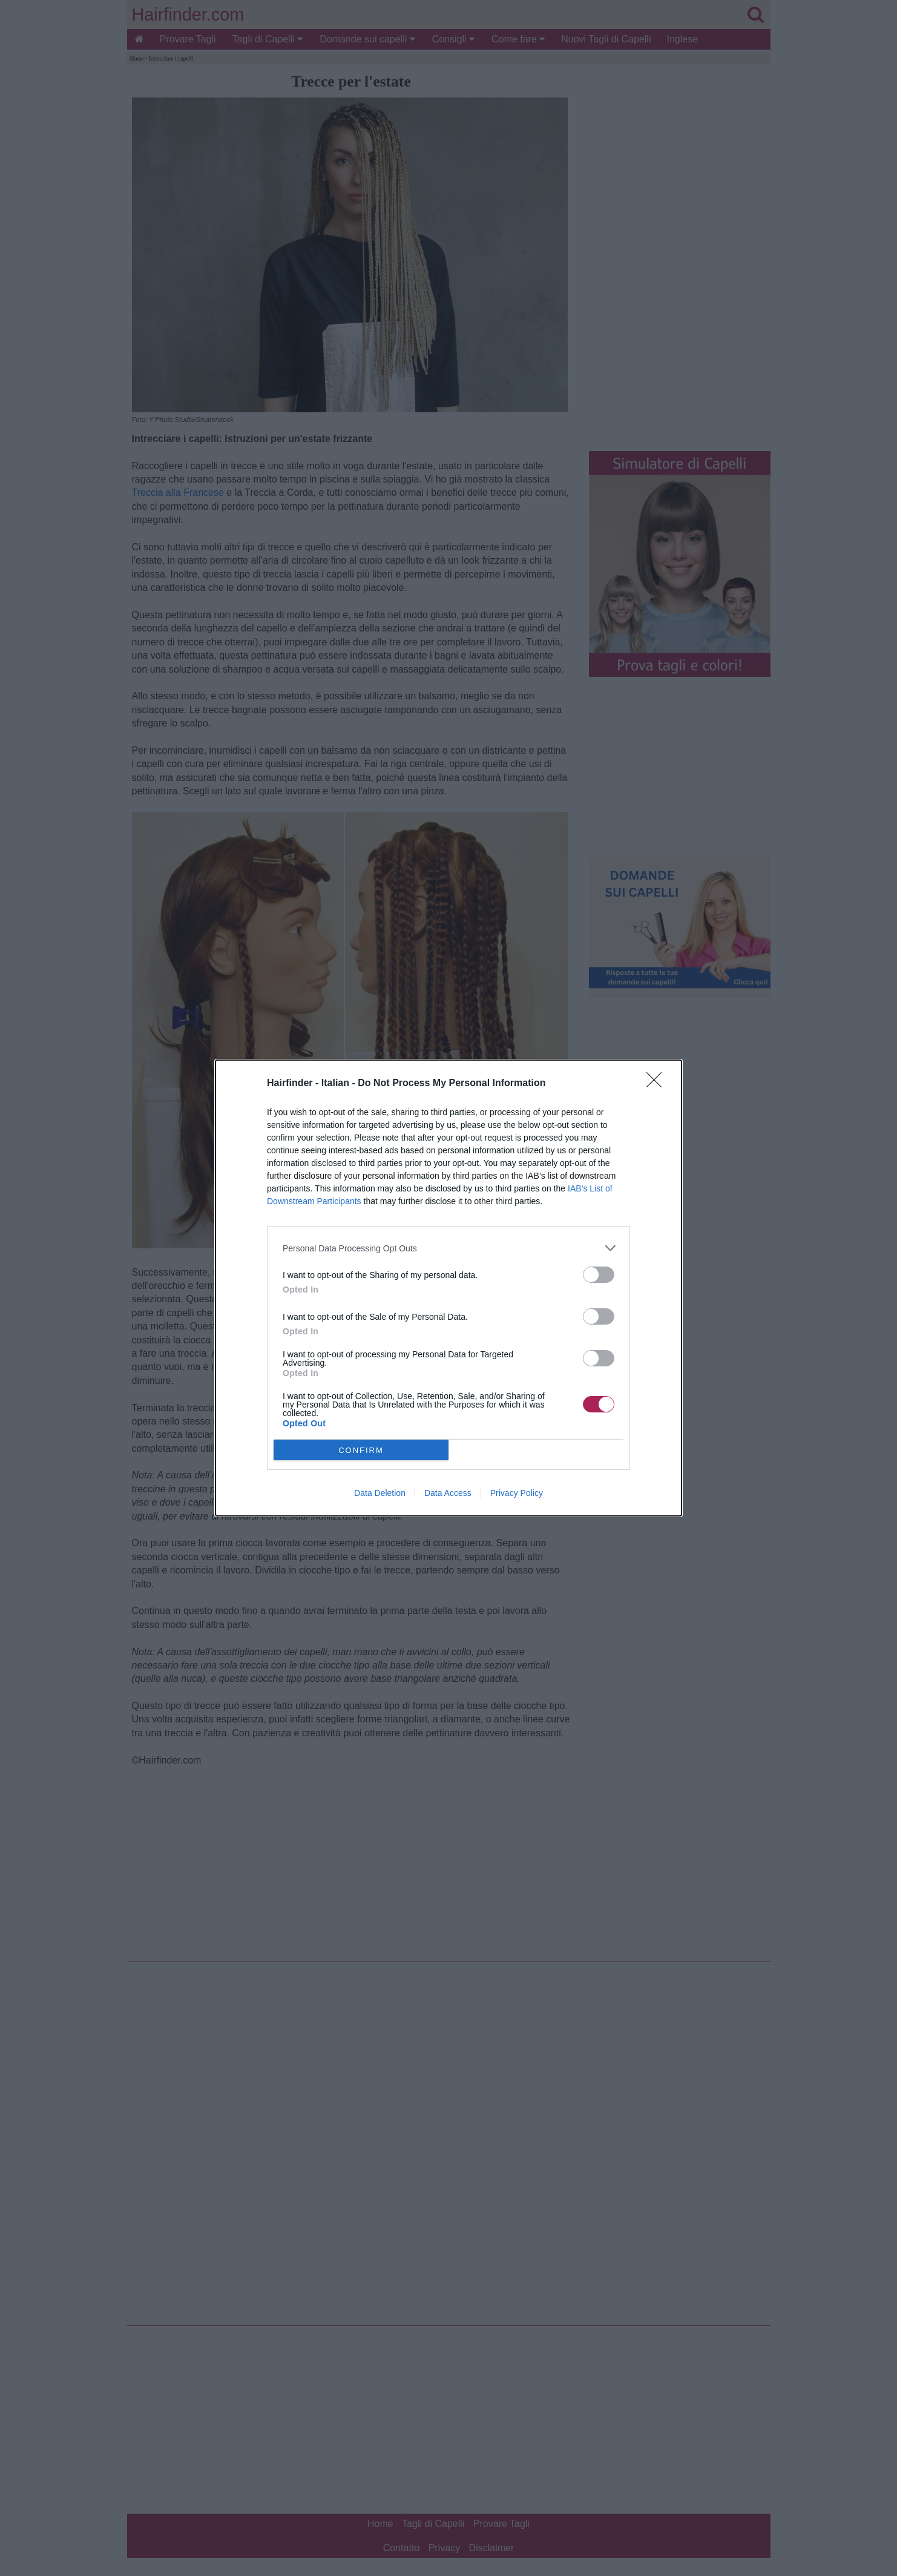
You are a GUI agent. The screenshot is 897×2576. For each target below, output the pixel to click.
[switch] (598, 1275)
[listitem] (448, 1248)
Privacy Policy (516, 1493)
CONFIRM (361, 1450)
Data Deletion (380, 1493)
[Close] (657, 1083)
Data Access (448, 1493)
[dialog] (448, 1288)
